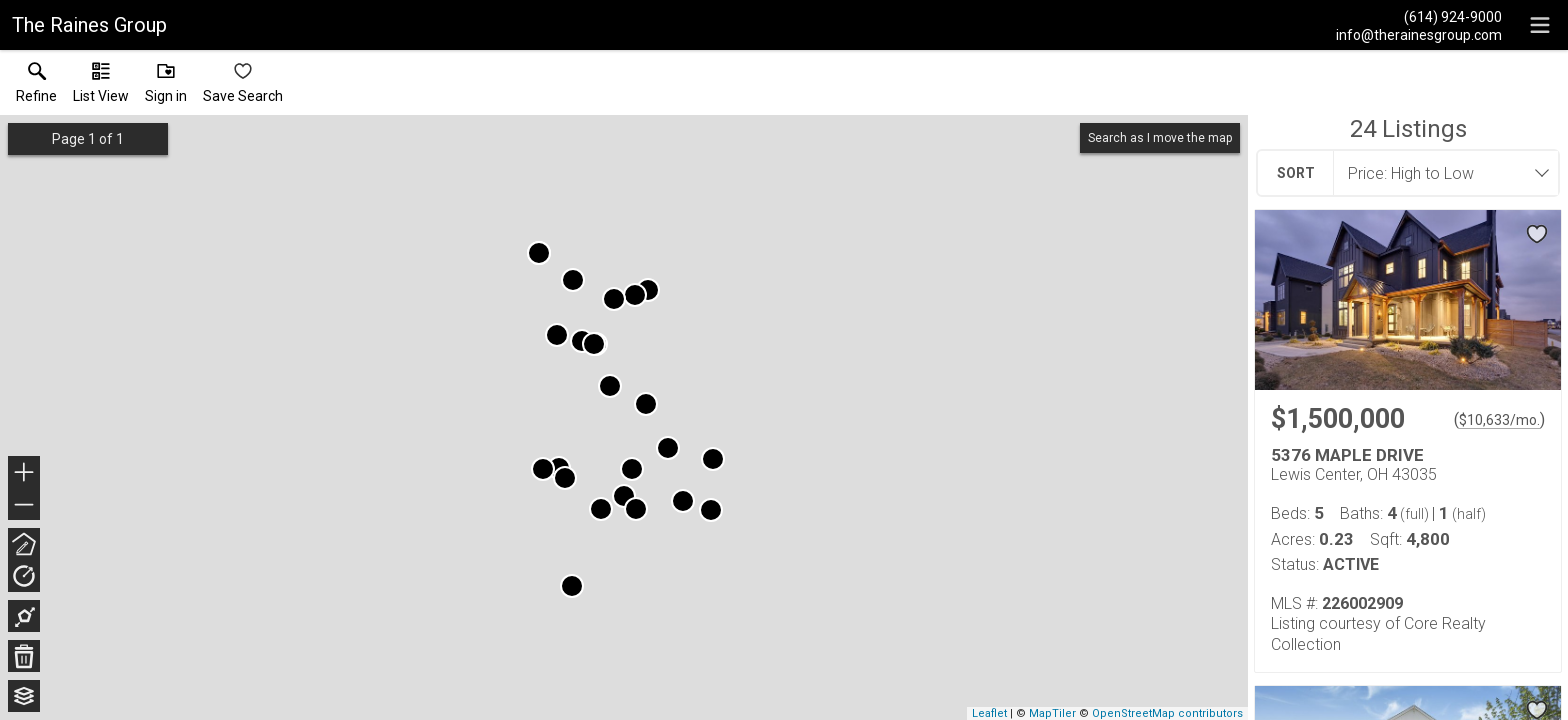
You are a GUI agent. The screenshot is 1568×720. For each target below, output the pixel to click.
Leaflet (989, 713)
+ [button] (24, 474)
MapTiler (1052, 713)
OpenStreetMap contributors (1167, 713)
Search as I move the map (1160, 138)
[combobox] (1440, 173)
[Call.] (1419, 16)
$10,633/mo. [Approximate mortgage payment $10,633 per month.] (1499, 420)
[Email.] (1419, 34)
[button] (101, 87)
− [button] (24, 505)
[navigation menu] (1540, 25)
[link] (36, 87)
